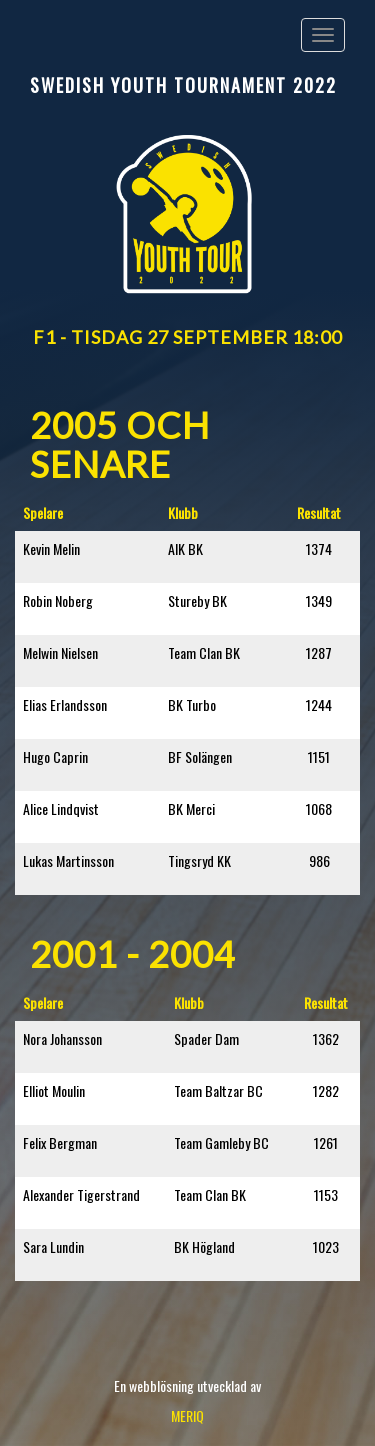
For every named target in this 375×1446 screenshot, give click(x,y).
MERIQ (187, 1415)
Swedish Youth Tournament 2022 (183, 85)
